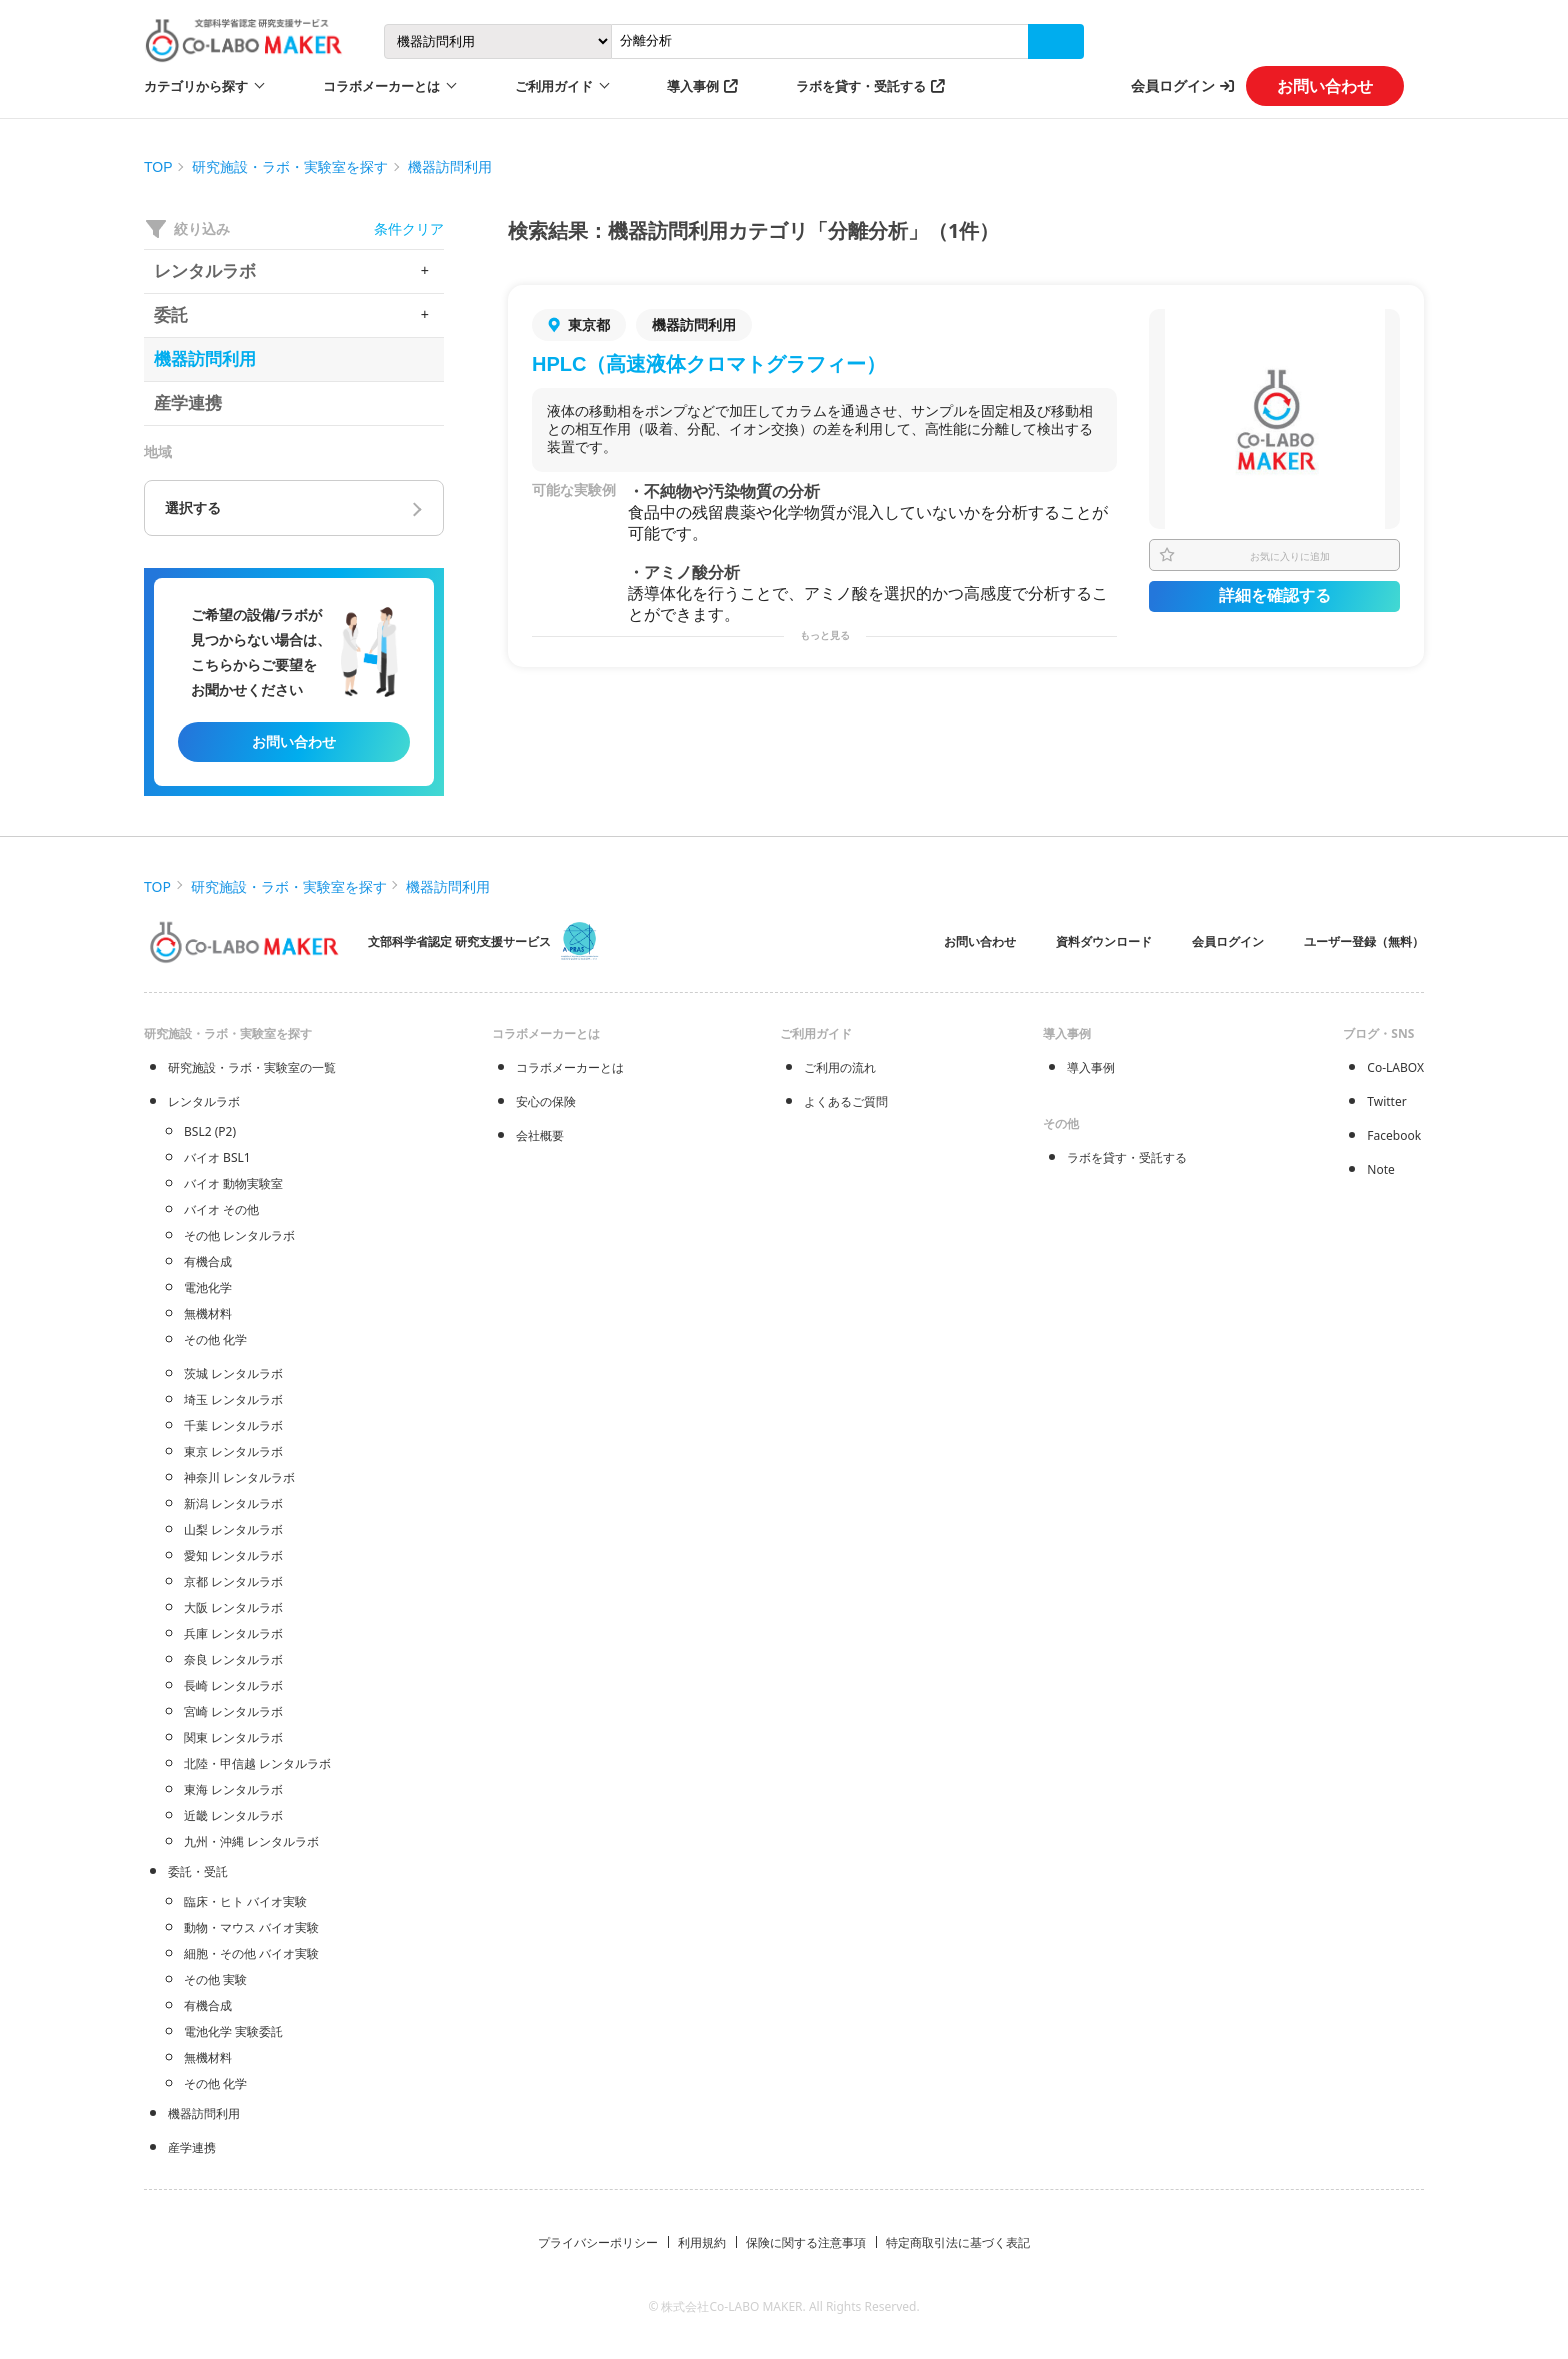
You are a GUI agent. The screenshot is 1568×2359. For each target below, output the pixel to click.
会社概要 (540, 1135)
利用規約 (702, 2242)
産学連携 (192, 2147)
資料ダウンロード (1104, 941)
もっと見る (825, 635)
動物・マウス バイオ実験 (251, 1927)
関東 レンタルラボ (233, 1737)
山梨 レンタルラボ (233, 1529)
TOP (158, 167)
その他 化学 (215, 1339)
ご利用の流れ (840, 1067)
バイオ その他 (221, 1209)
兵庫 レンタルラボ (233, 1633)
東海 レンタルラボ (233, 1789)
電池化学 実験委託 (233, 2031)
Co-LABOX (1395, 1067)
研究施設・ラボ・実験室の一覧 (252, 1067)
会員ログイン (1173, 85)
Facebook (1394, 1135)
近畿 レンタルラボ (233, 1815)
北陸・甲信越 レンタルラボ (257, 1763)
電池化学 (208, 1287)
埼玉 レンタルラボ (233, 1399)
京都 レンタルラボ (233, 1581)
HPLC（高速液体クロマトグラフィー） (709, 364)
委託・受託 (198, 1871)
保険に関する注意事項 (806, 2242)
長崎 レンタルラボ (233, 1685)
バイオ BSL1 (217, 1157)
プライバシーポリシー (598, 2242)
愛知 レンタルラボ (233, 1555)
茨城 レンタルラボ (233, 1373)
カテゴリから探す (196, 86)
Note (1380, 1169)
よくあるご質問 (846, 1101)
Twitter (1386, 1101)
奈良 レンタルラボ (233, 1659)
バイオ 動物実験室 (233, 1183)
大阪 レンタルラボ (233, 1607)
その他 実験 (215, 1979)
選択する (193, 508)
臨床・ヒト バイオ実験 (245, 1901)
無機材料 (208, 1313)
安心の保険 (546, 1101)
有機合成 (208, 1261)
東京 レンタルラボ (233, 1451)
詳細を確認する (1275, 595)
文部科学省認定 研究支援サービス (459, 941)
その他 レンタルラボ (239, 1235)
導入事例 (693, 86)
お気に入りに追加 (1290, 556)
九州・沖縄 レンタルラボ (251, 1841)
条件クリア (409, 228)
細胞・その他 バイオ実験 (251, 1953)
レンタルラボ (204, 1101)
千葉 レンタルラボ (233, 1425)
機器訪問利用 (450, 167)
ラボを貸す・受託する (861, 86)
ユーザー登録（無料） (1364, 941)
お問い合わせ (1325, 86)
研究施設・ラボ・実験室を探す (290, 167)
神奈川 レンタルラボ (239, 1477)
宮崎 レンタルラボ (233, 1711)
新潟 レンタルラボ (233, 1503)
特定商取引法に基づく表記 (958, 2242)
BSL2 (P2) (210, 1131)
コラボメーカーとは (570, 1067)
